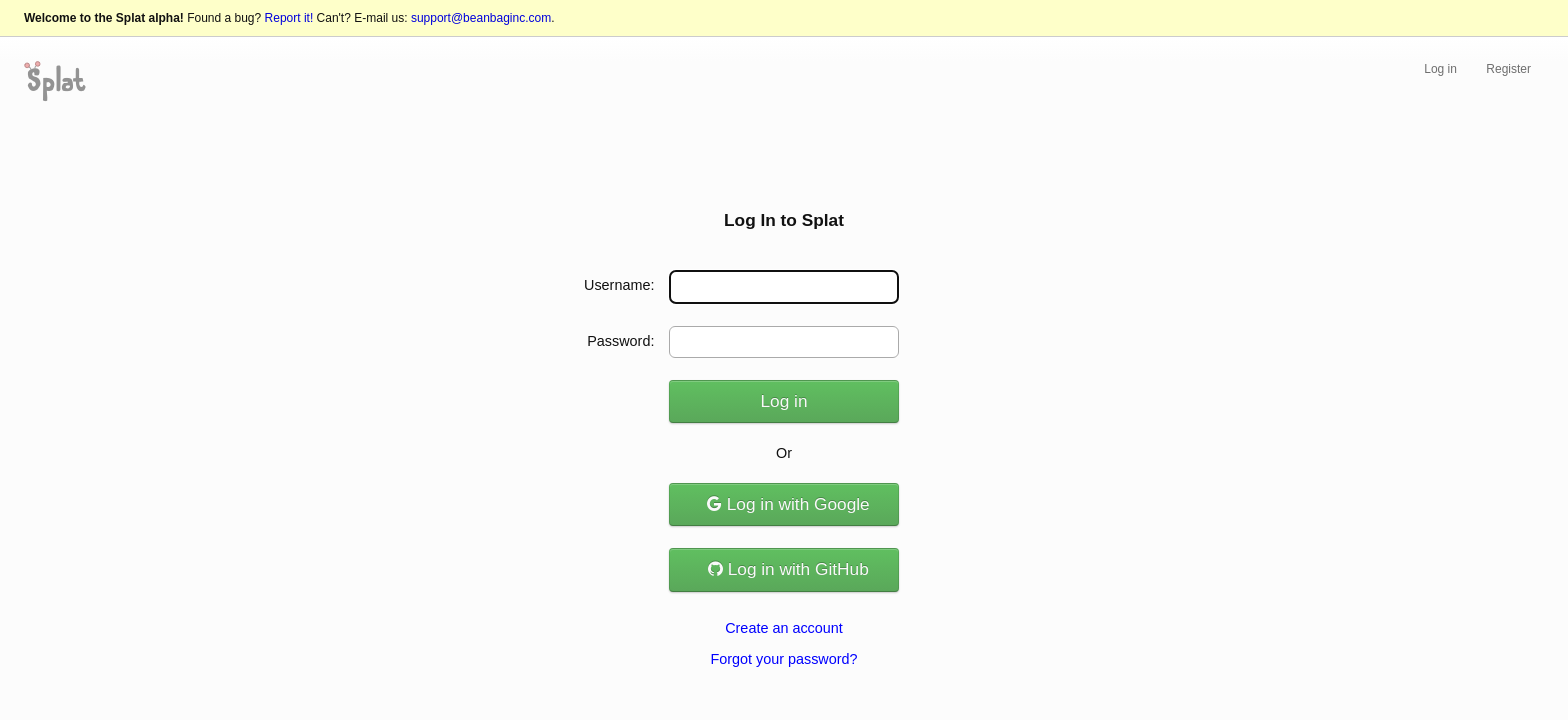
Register (1508, 69)
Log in (1440, 69)
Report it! (289, 18)
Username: (619, 285)
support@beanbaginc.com (481, 18)
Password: (620, 341)
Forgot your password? (783, 659)
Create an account (784, 628)
